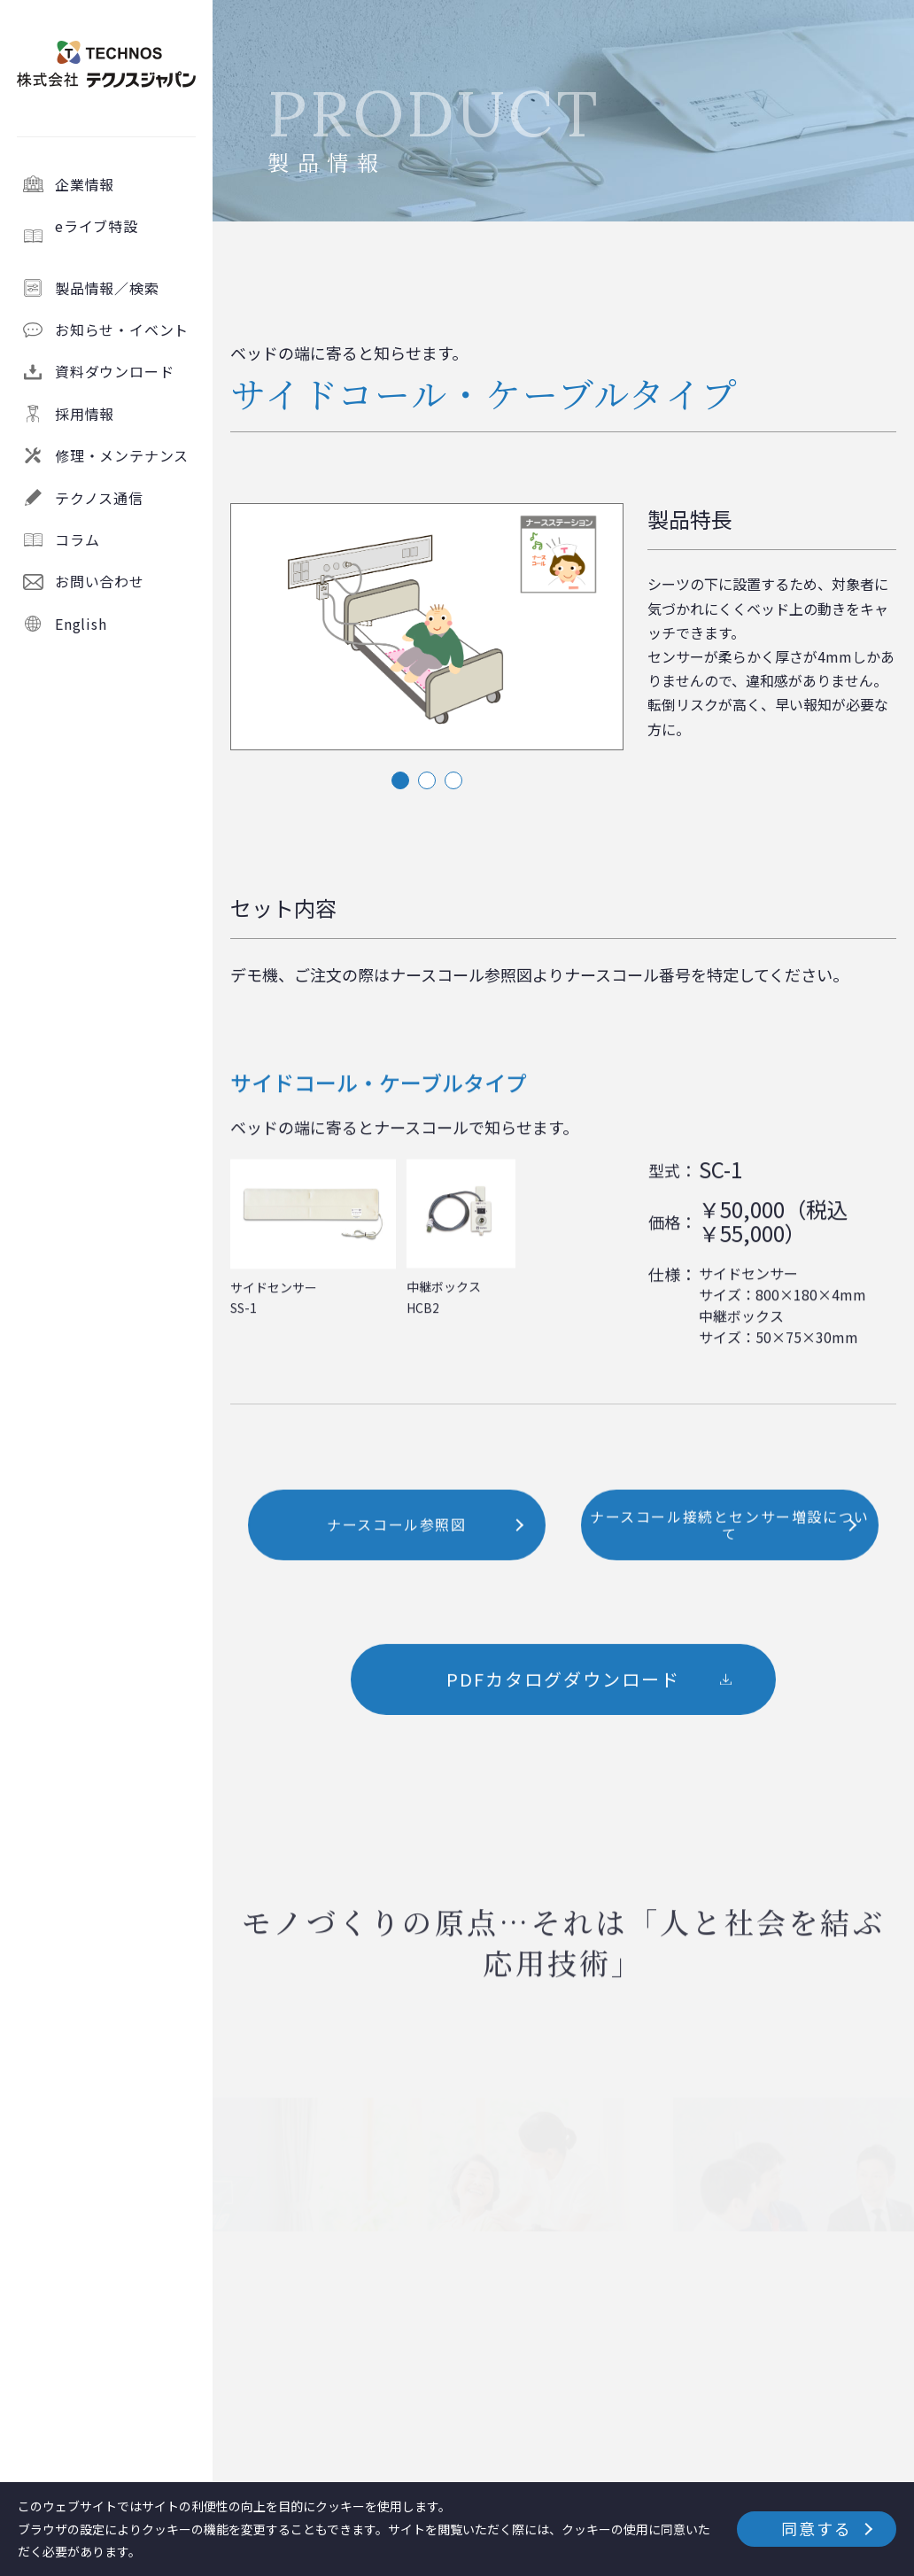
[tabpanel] (427, 627)
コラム (77, 539)
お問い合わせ (99, 581)
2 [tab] (427, 780)
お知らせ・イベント (122, 329)
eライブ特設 (126, 235)
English (81, 623)
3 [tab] (453, 780)
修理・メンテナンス (122, 455)
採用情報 (84, 413)
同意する (816, 2528)
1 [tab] (400, 780)
